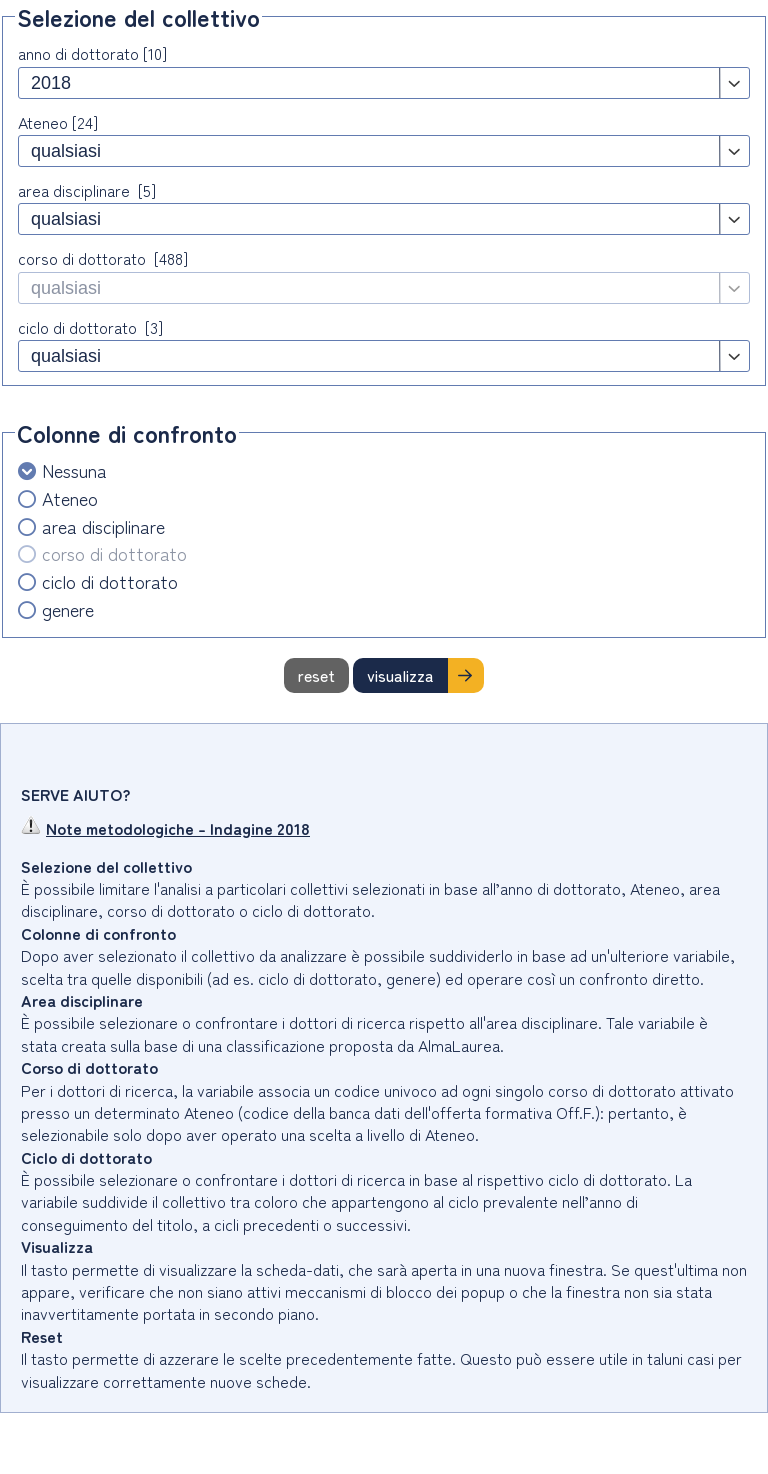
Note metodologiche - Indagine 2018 (165, 828)
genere (68, 609)
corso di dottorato (114, 553)
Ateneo (70, 498)
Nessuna (74, 470)
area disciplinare (103, 526)
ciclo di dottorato (110, 581)
